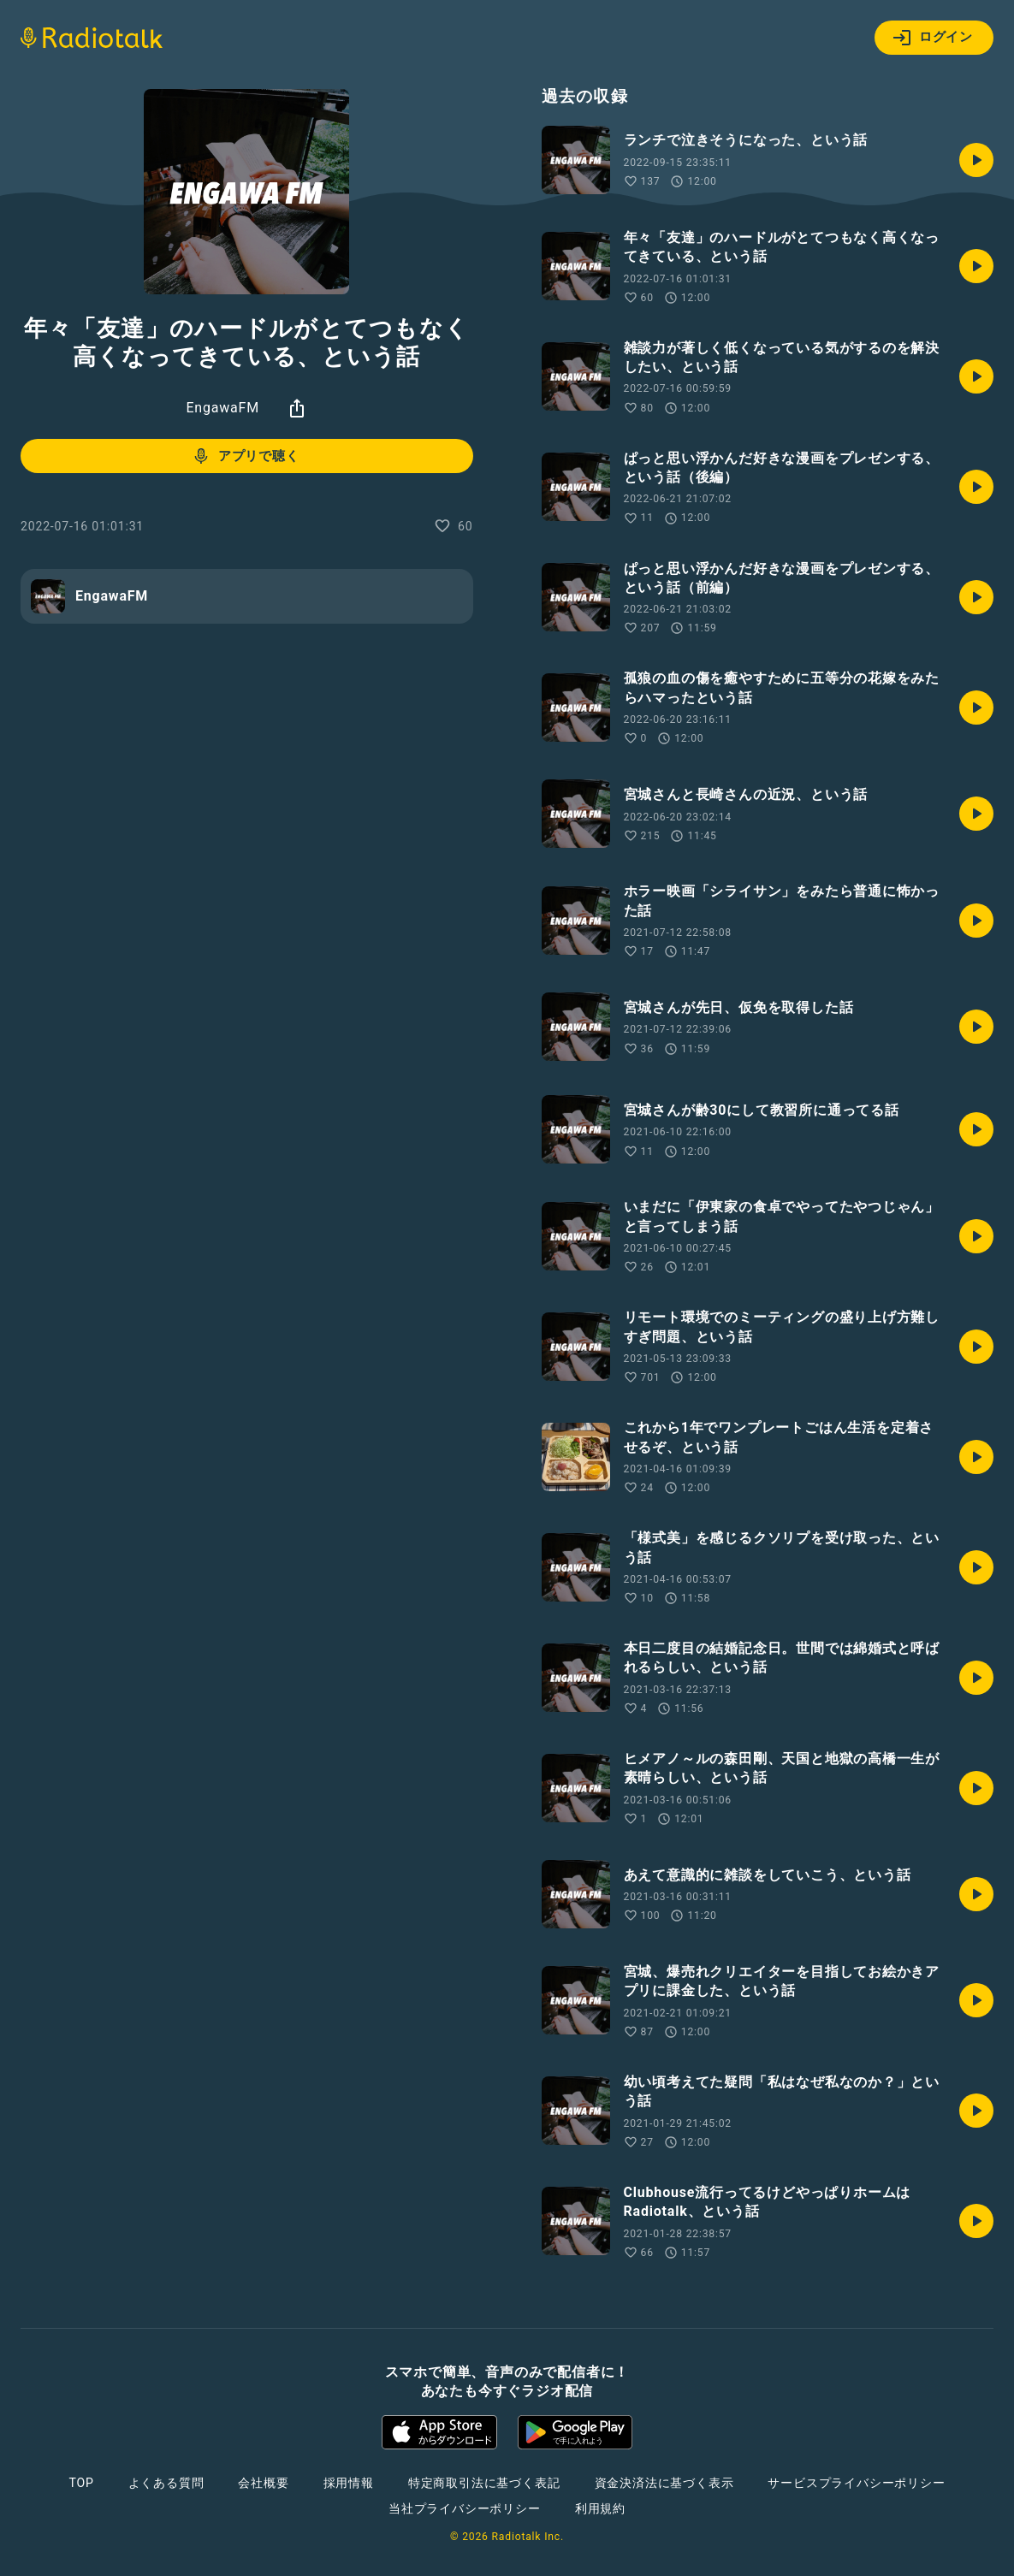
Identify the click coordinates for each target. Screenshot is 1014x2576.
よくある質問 (166, 2483)
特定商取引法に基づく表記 (484, 2483)
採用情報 (348, 2483)
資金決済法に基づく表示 (664, 2483)
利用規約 (600, 2508)
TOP (80, 2483)
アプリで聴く (245, 456)
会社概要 (263, 2483)
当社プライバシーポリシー (464, 2508)
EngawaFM (222, 408)
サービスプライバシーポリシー (856, 2483)
